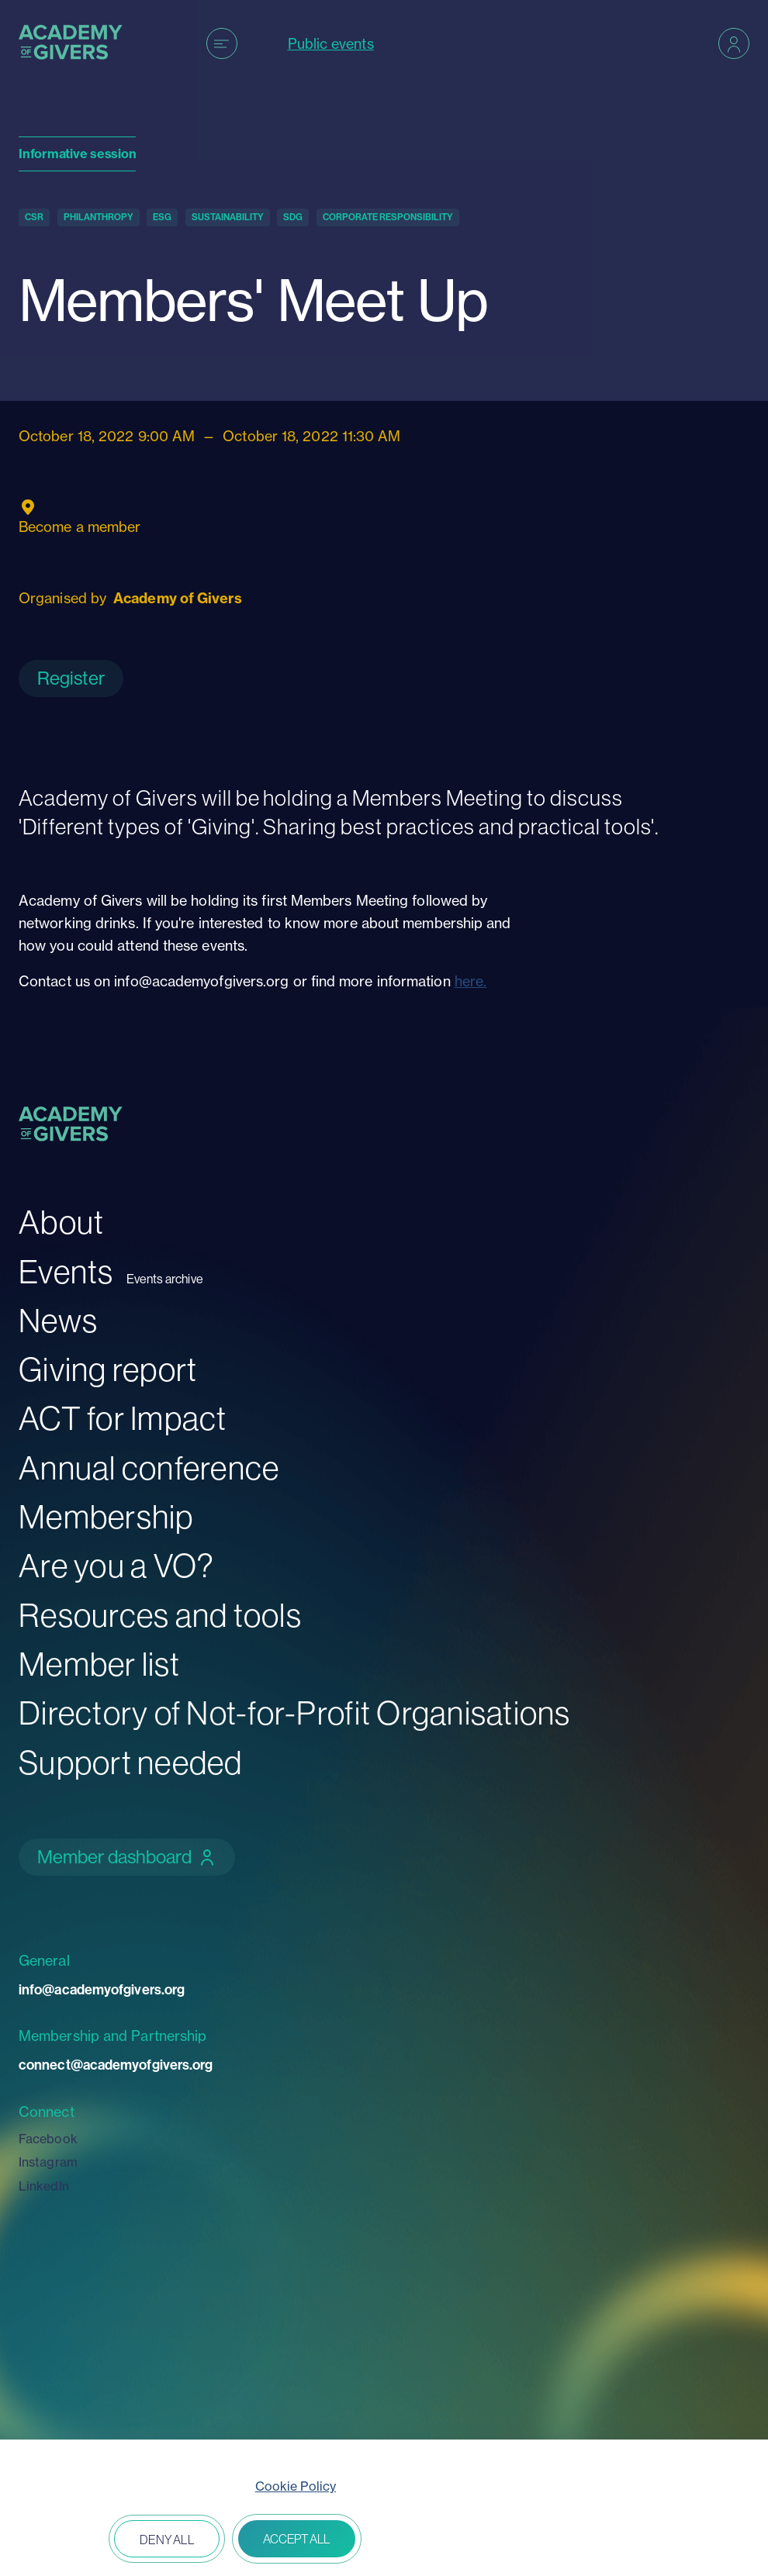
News (58, 1320)
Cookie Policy (295, 2486)
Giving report (108, 1369)
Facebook (48, 2138)
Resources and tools (160, 1614)
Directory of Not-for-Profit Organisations (295, 1712)
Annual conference (149, 1467)
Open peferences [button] (57, 2540)
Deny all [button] (167, 2539)
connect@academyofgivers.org (116, 2065)
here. (470, 981)
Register (71, 677)
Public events (331, 44)
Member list (99, 1663)
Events (66, 1271)
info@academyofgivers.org (102, 1989)
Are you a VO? (116, 1565)
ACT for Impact (123, 1417)
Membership (106, 1516)
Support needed (131, 1762)
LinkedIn (44, 2186)
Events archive (164, 1279)
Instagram (48, 2162)
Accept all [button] (296, 2539)
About (61, 1221)
